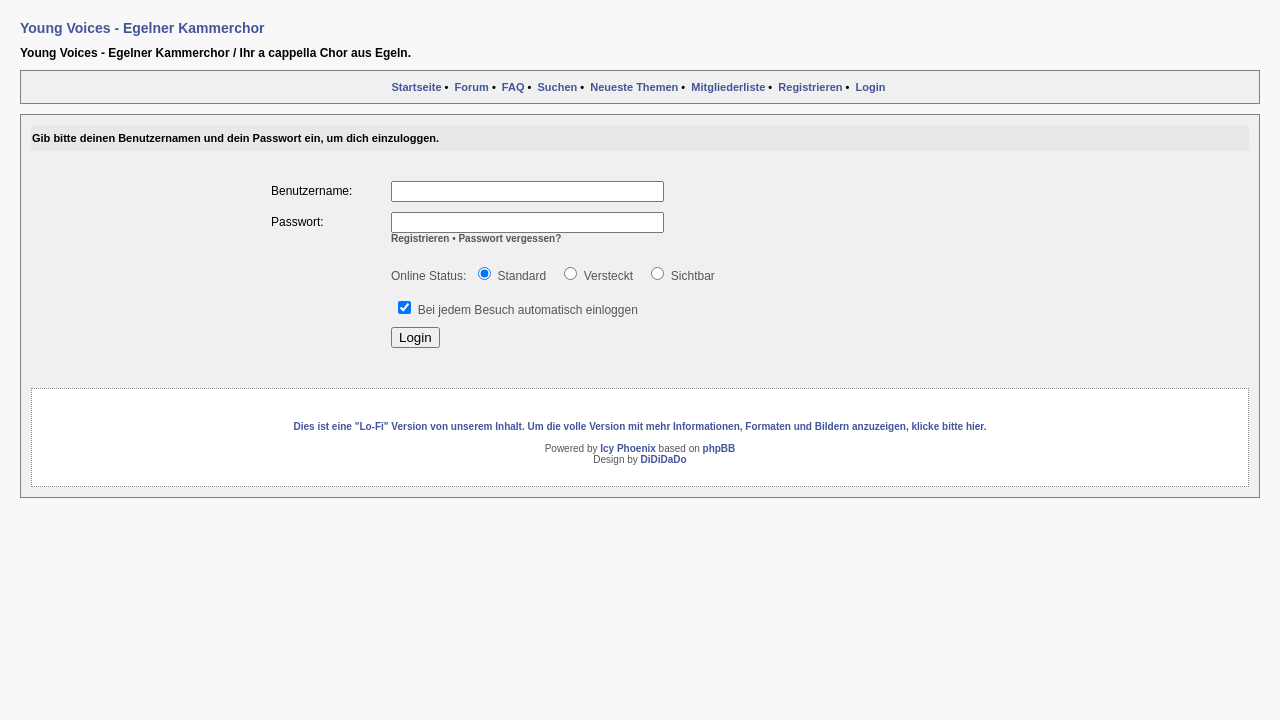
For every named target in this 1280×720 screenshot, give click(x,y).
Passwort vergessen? (509, 238)
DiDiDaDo (664, 459)
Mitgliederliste (728, 87)
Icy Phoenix (628, 448)
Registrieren (810, 87)
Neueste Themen (634, 87)
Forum (472, 87)
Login (871, 87)
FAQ (513, 87)
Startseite (416, 87)
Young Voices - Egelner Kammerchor (142, 28)
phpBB (719, 448)
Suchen (558, 87)
